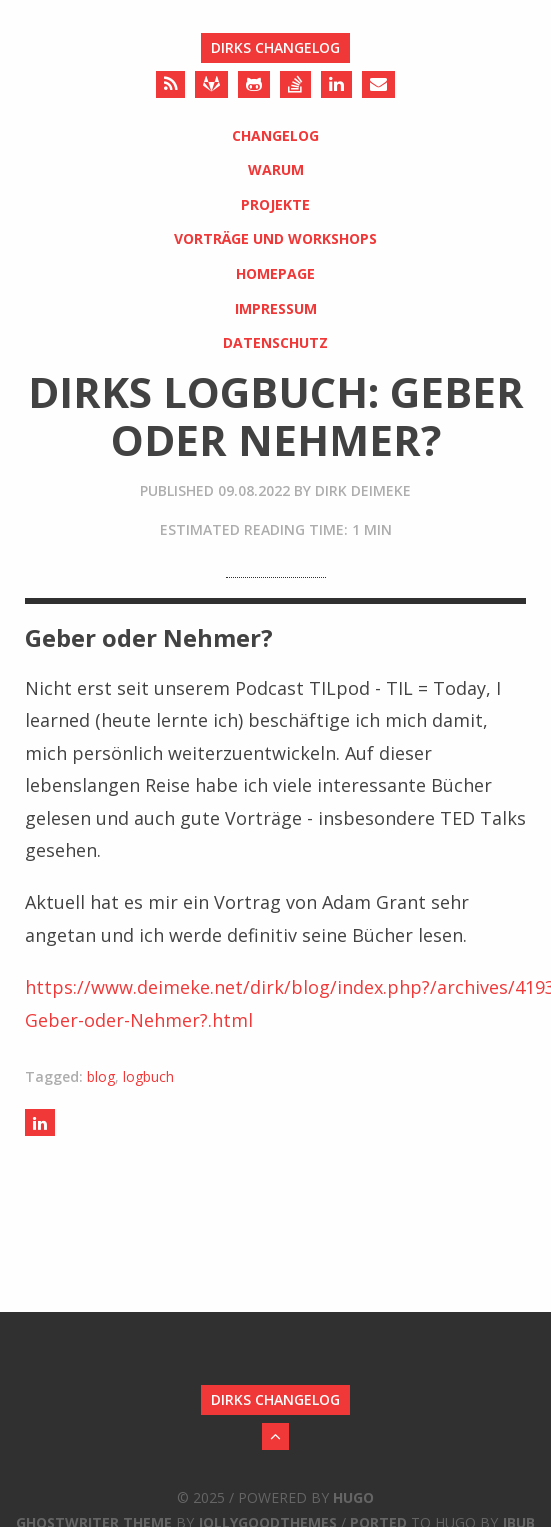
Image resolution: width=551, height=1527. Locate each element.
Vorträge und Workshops (275, 238)
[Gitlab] (211, 84)
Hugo (353, 1497)
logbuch (148, 1076)
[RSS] (170, 84)
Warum (276, 169)
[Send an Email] (378, 84)
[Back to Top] (275, 1436)
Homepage (275, 273)
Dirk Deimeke (363, 490)
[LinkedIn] (336, 84)
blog (101, 1076)
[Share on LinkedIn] (40, 1122)
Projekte (275, 204)
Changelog (275, 135)
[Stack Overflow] (295, 84)
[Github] (254, 84)
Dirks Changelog (275, 47)
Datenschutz (275, 342)
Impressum (276, 308)
